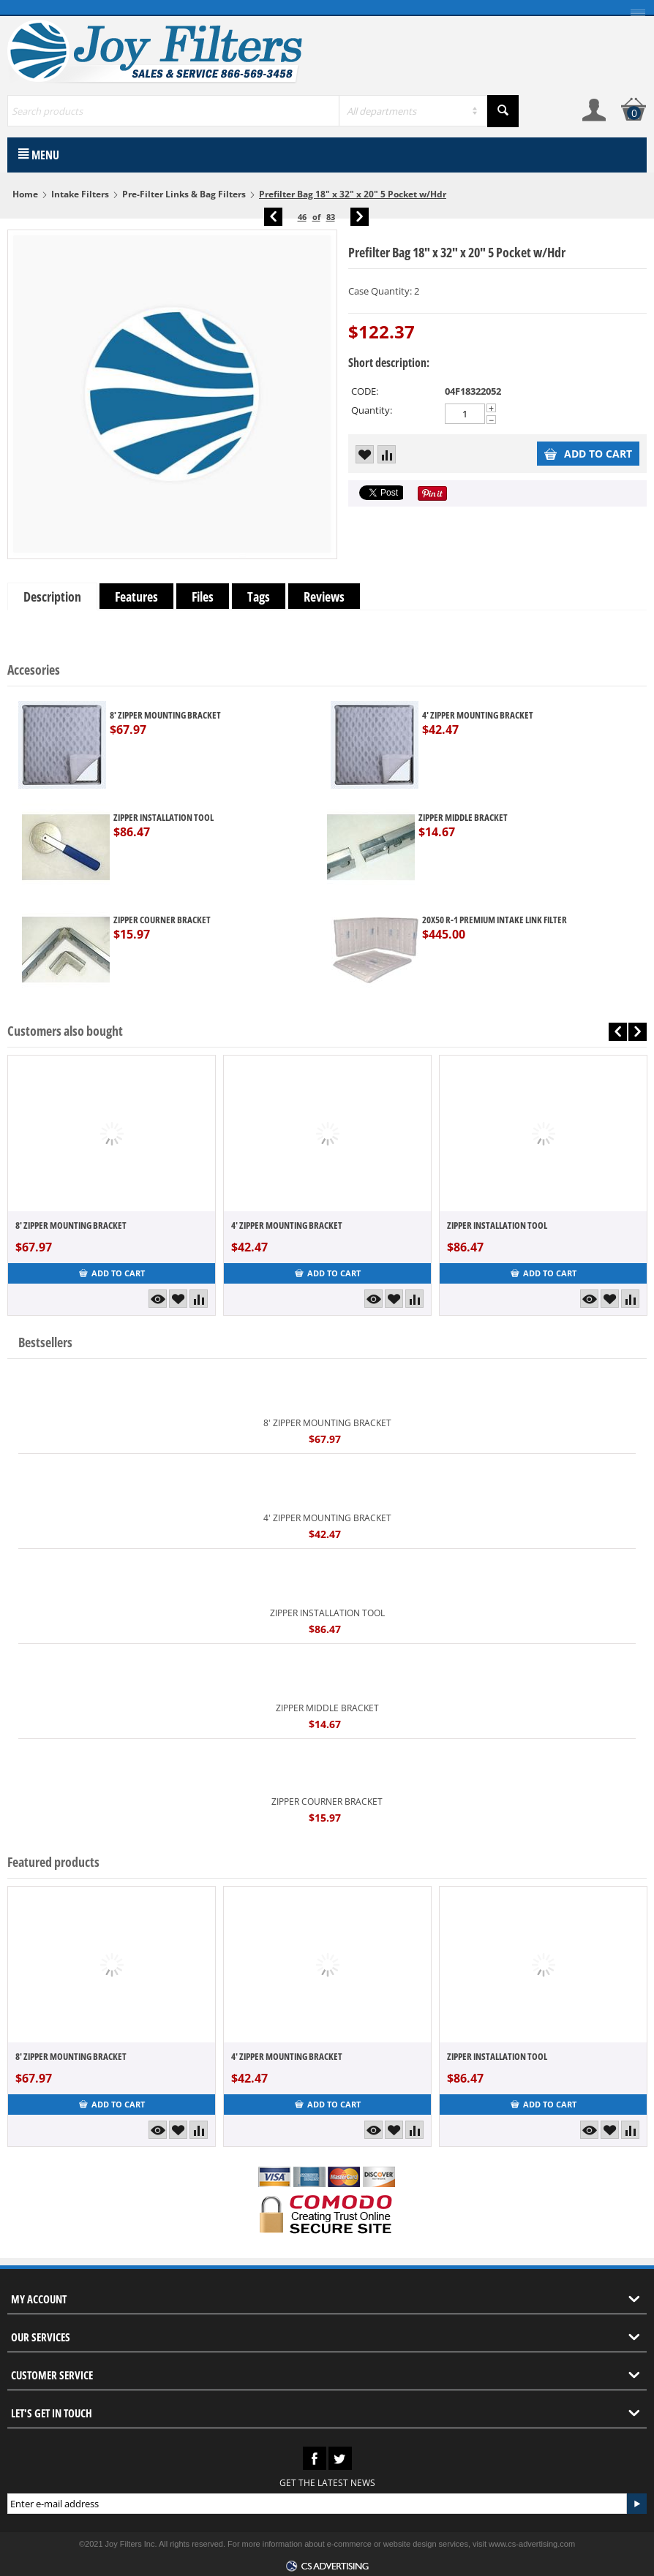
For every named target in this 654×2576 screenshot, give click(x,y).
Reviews (324, 596)
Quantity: (371, 410)
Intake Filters (80, 194)
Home (25, 194)
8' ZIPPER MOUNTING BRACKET (165, 714)
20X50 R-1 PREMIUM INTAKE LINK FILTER (494, 919)
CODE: (364, 391)
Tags (258, 596)
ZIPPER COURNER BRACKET (162, 919)
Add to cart (588, 454)
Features (136, 596)
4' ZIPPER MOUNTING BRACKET (477, 714)
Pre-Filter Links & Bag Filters (184, 194)
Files (203, 596)
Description (52, 596)
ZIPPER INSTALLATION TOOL (163, 817)
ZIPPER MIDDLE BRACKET (463, 817)
